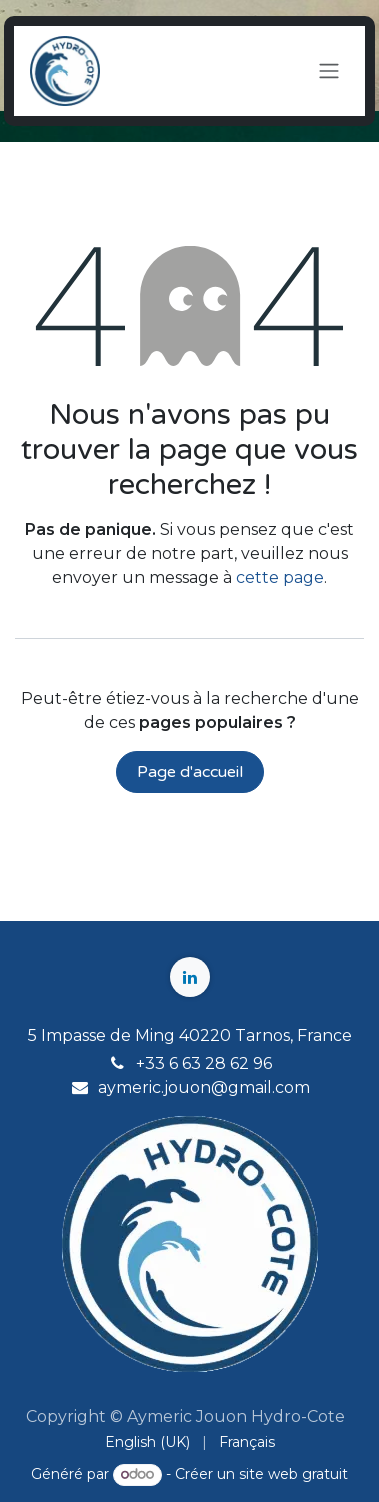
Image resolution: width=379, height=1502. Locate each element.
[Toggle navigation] (329, 71)
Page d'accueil (190, 772)
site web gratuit (293, 1474)
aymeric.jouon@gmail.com (204, 1087)
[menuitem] (147, 1442)
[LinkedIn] (190, 977)
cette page (280, 577)
